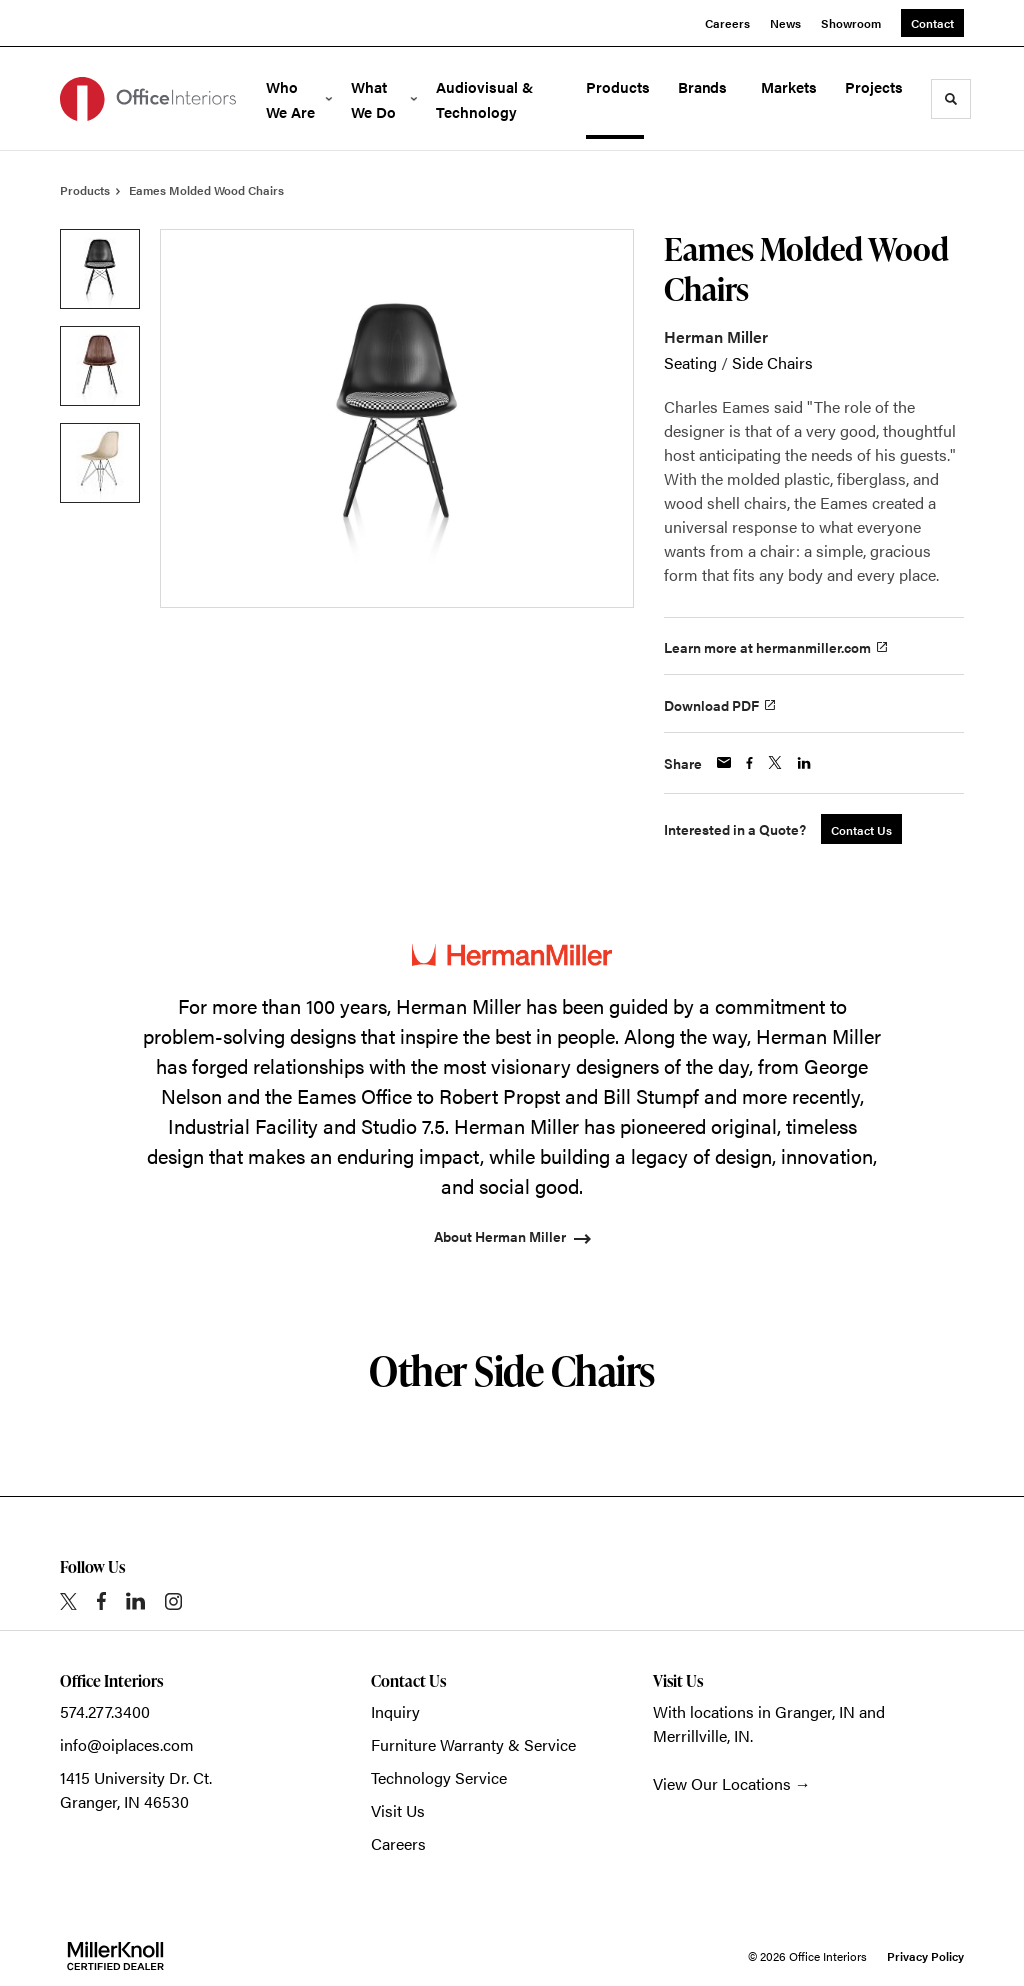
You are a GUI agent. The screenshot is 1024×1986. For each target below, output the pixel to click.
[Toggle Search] (951, 99)
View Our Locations (722, 1783)
